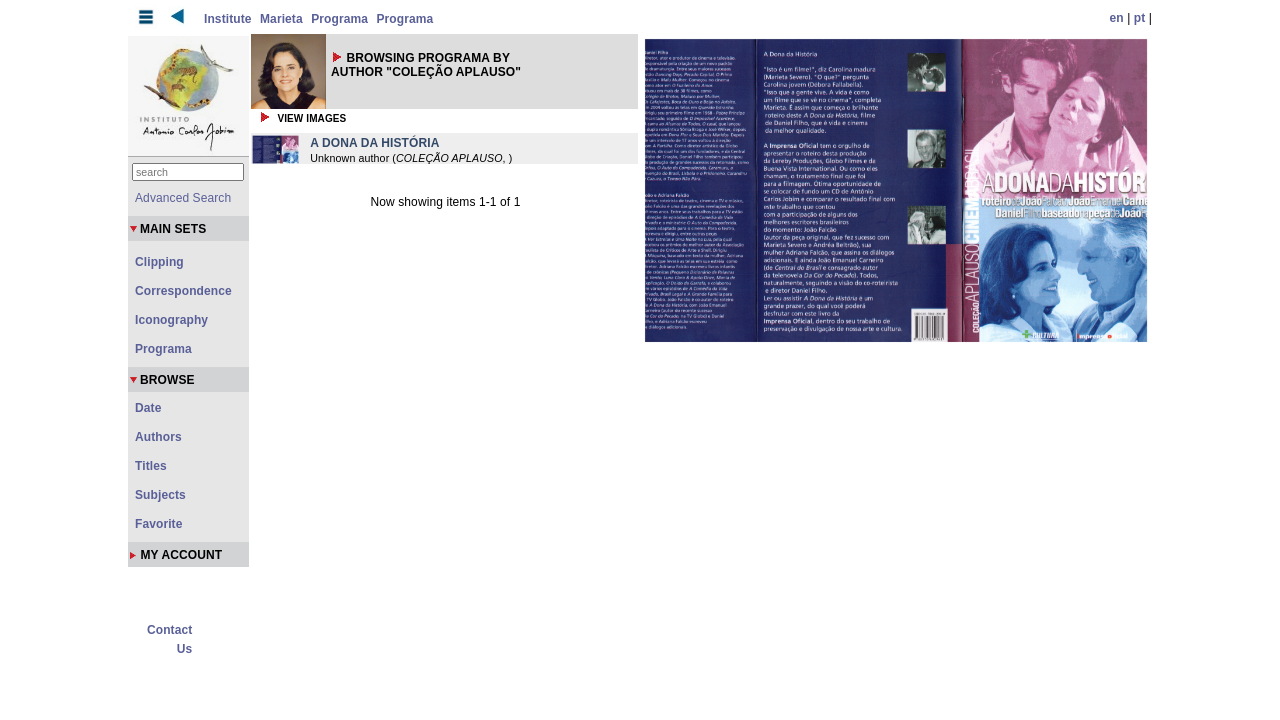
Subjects (160, 495)
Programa (339, 19)
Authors (158, 437)
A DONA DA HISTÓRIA (374, 143)
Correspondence (183, 291)
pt (1140, 18)
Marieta (281, 19)
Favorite (158, 524)
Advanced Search (183, 198)
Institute (228, 19)
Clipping (159, 262)
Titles (151, 466)
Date (148, 408)
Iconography (171, 320)
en (1117, 18)
